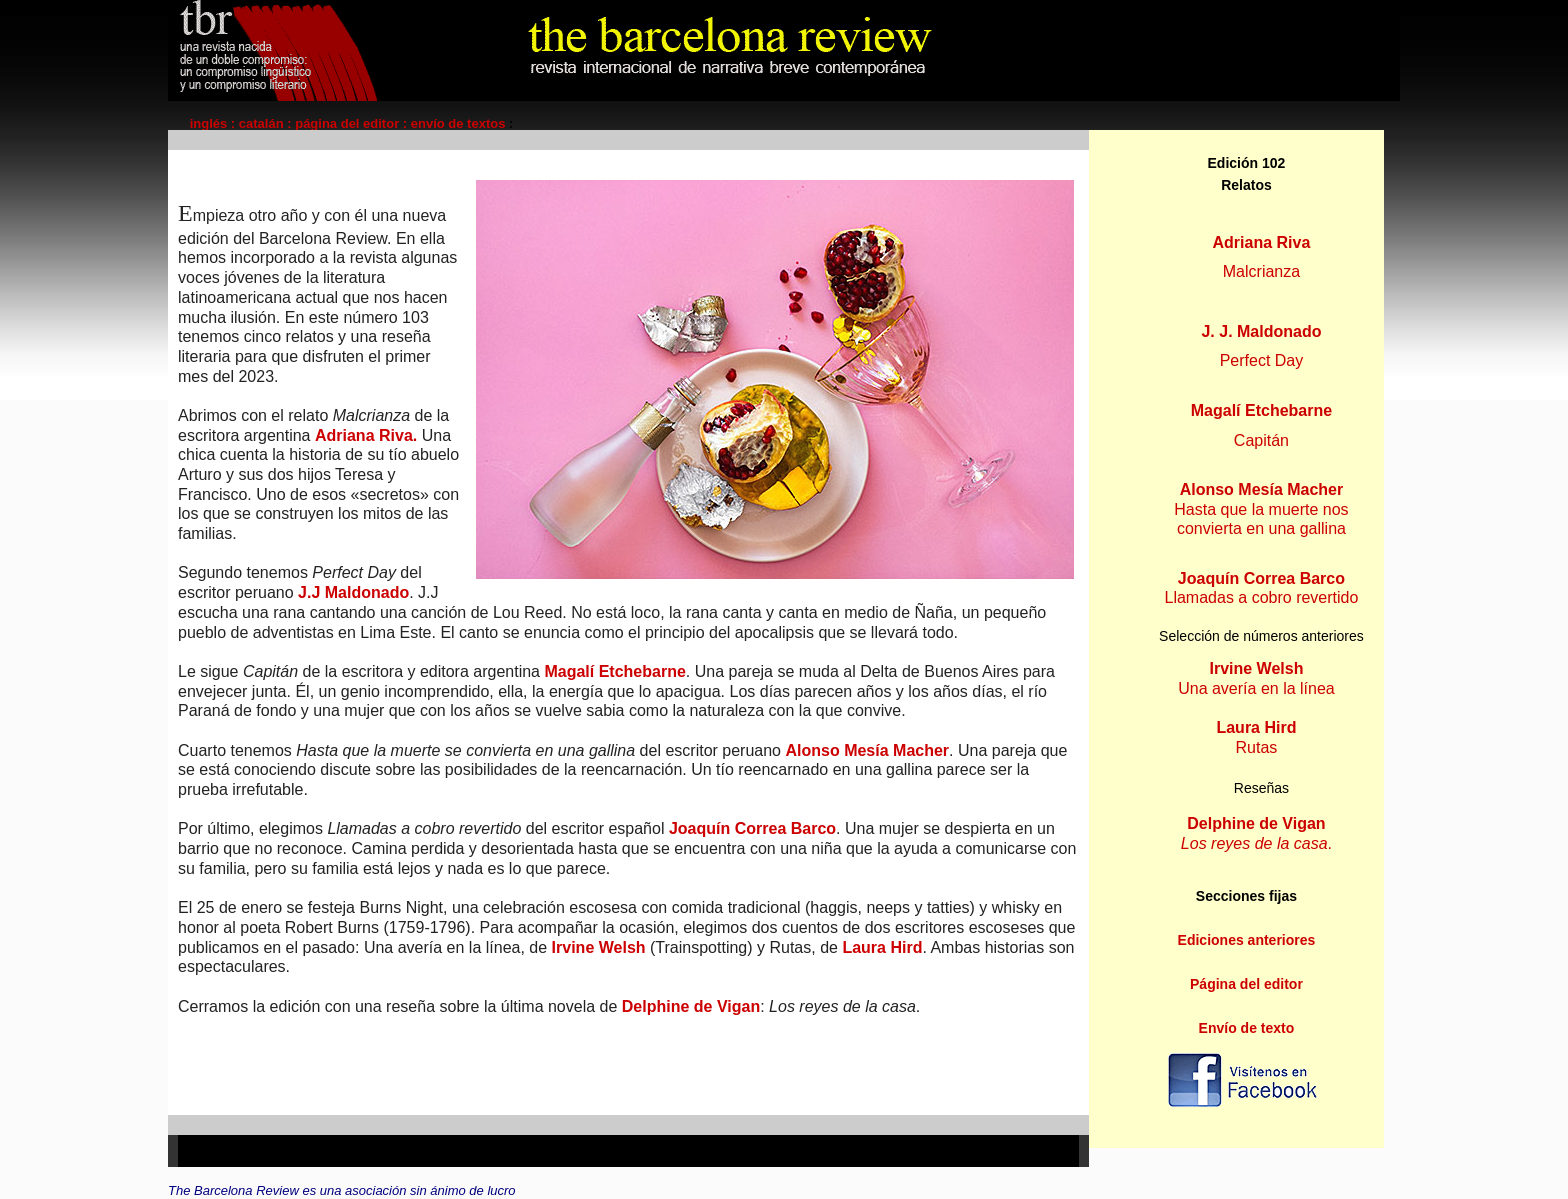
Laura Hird (882, 947)
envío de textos (460, 123)
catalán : (265, 123)
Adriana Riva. (366, 435)
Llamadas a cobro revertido (1262, 588)
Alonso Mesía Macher (867, 750)
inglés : (214, 123)
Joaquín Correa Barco (752, 828)
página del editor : (353, 123)
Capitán (1261, 440)
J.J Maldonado (353, 592)
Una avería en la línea (1256, 688)
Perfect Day (1262, 360)
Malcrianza (1261, 271)
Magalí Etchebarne (613, 671)
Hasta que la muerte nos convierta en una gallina (1261, 509)
